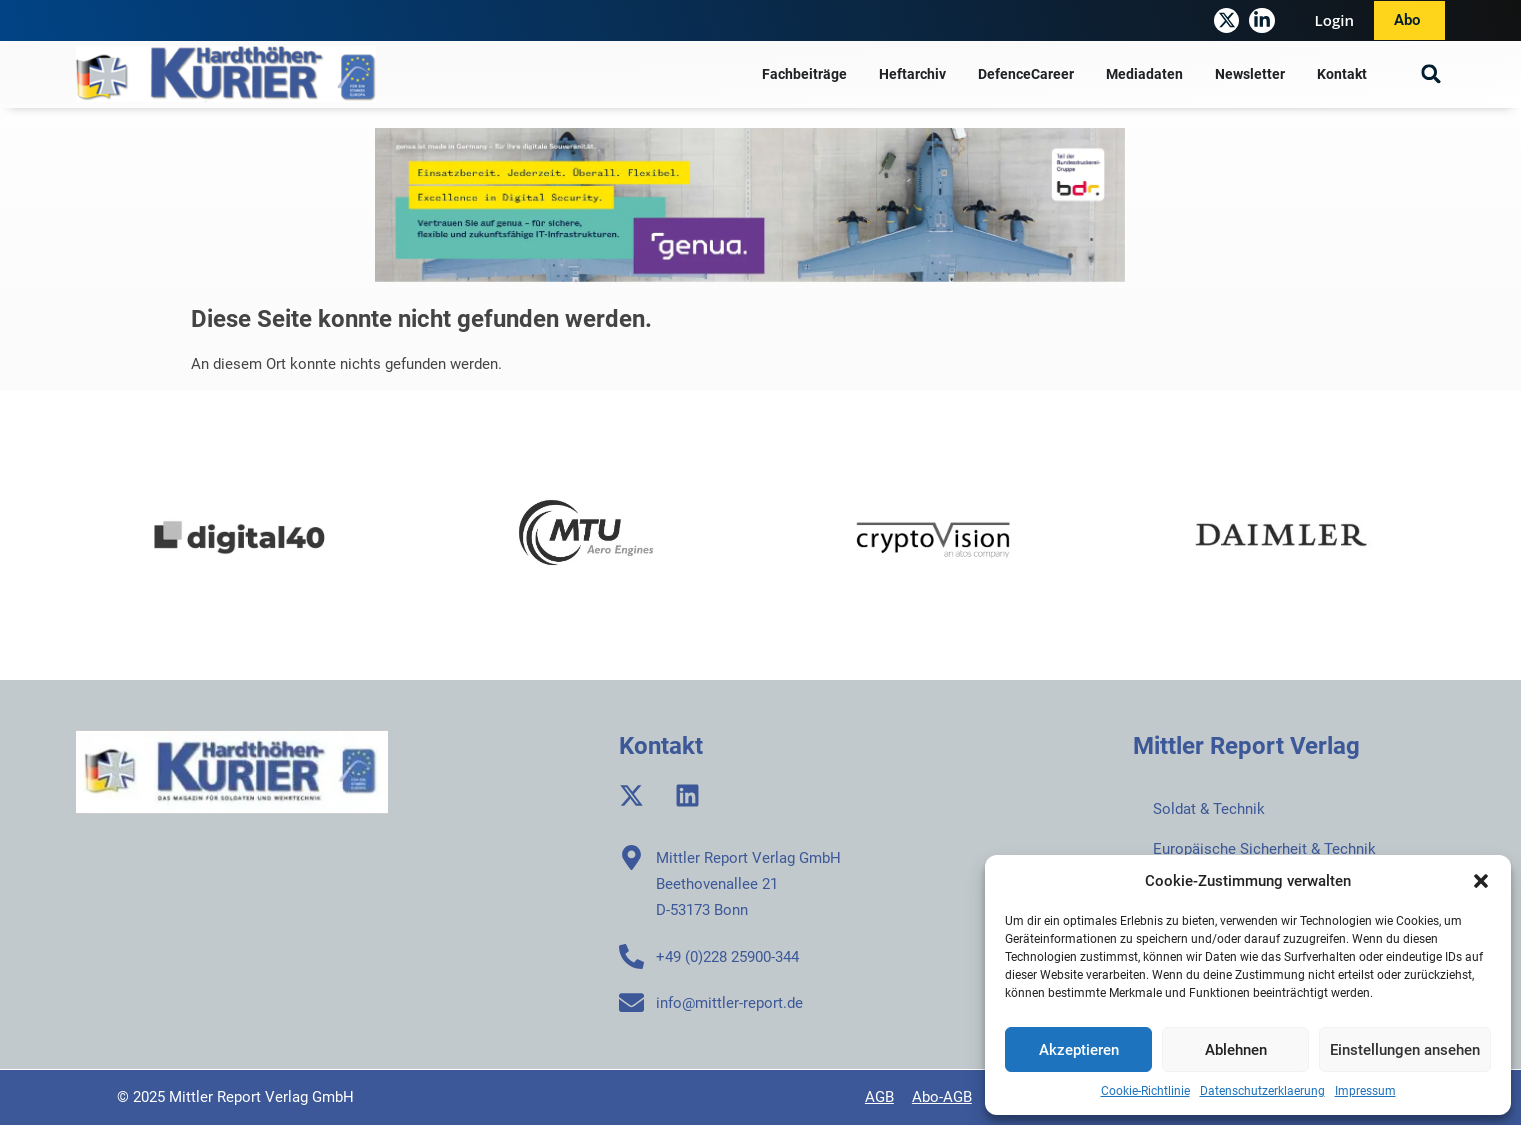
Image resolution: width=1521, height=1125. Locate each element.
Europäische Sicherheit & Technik (1264, 849)
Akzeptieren (1079, 1050)
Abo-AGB (942, 1097)
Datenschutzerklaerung (1262, 1091)
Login (1334, 20)
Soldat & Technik (1209, 809)
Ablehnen (1236, 1050)
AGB (879, 1097)
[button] (1481, 881)
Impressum (1365, 1091)
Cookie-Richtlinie (1145, 1091)
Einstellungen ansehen (1405, 1050)
